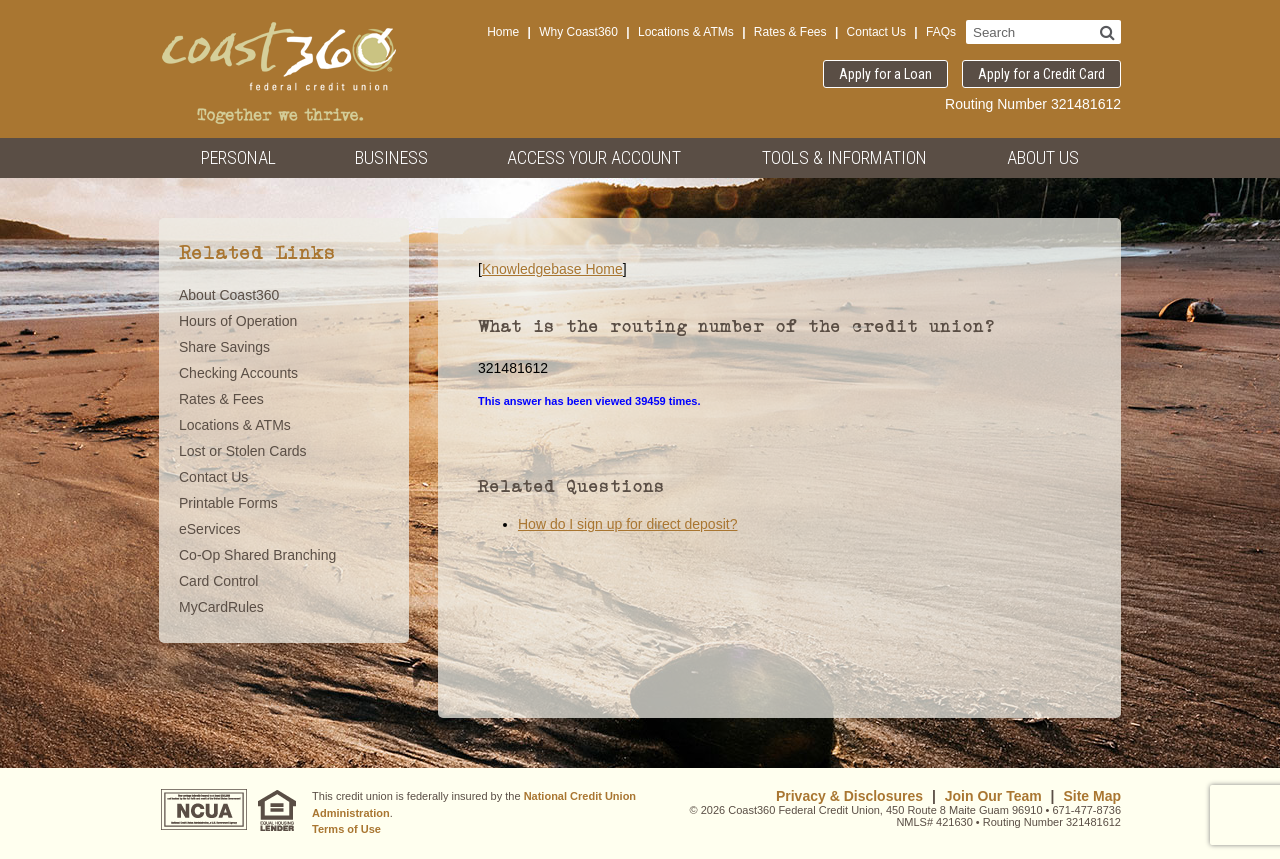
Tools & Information (844, 157)
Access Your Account (594, 157)
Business (391, 157)
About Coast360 (229, 295)
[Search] (1107, 32)
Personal (238, 157)
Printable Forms (228, 503)
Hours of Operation (238, 321)
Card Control (218, 581)
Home (503, 32)
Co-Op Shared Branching (257, 555)
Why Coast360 (578, 32)
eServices (209, 529)
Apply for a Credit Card (1041, 74)
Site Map (1092, 796)
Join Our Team (993, 796)
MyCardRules (221, 607)
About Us (1043, 157)
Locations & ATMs (686, 32)
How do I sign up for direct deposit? (627, 524)
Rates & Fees (790, 32)
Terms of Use (346, 829)
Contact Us (876, 32)
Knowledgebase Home (552, 269)
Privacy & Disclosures (849, 796)
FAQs (941, 32)
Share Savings (224, 347)
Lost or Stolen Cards (243, 451)
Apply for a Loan (885, 74)
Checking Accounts (238, 373)
